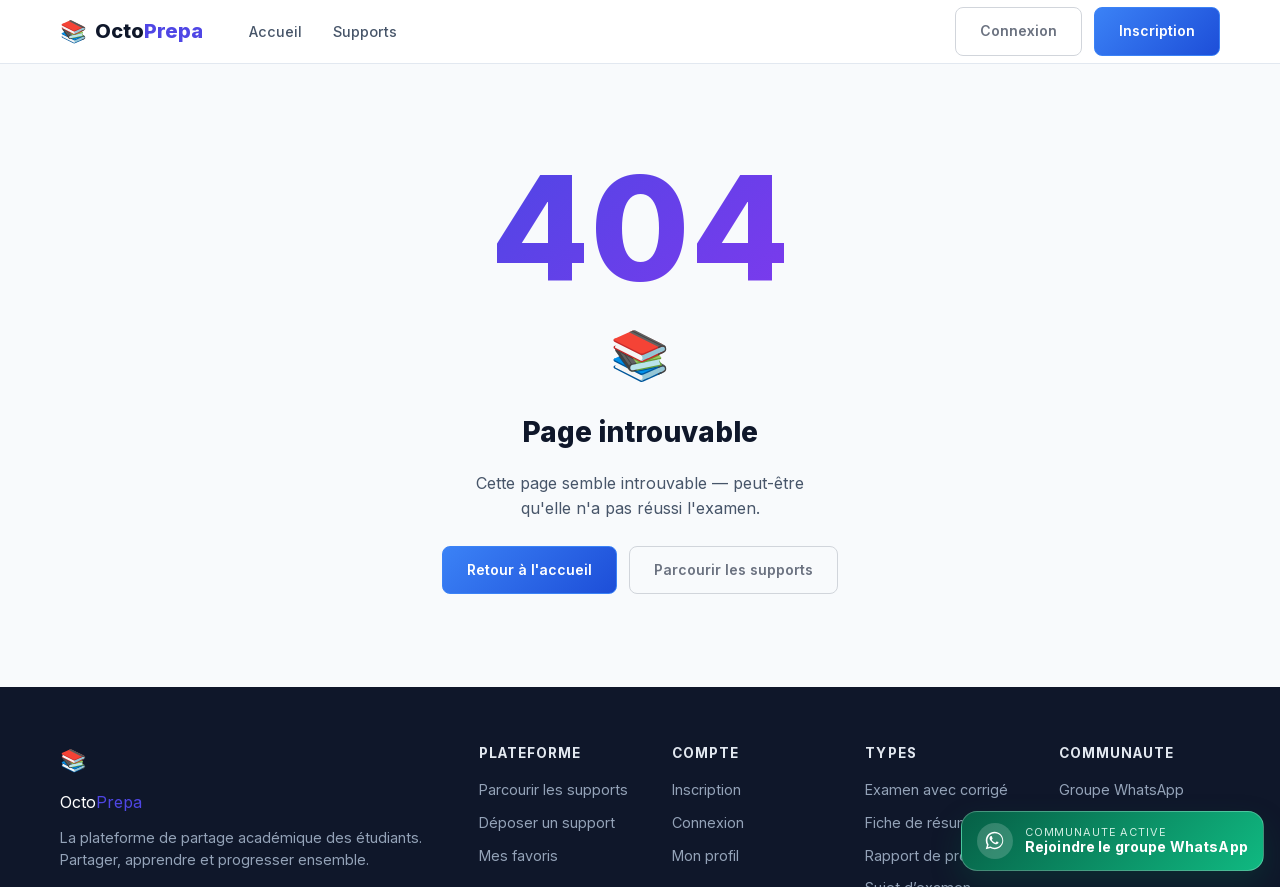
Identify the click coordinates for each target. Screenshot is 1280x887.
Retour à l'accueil (529, 569)
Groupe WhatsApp (1121, 789)
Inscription (1157, 30)
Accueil (275, 31)
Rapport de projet (925, 855)
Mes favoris (518, 855)
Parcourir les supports (733, 569)
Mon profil (705, 855)
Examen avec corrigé (936, 789)
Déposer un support (547, 822)
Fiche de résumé (922, 822)
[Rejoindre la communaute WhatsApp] (1112, 841)
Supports (365, 31)
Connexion (1018, 30)
